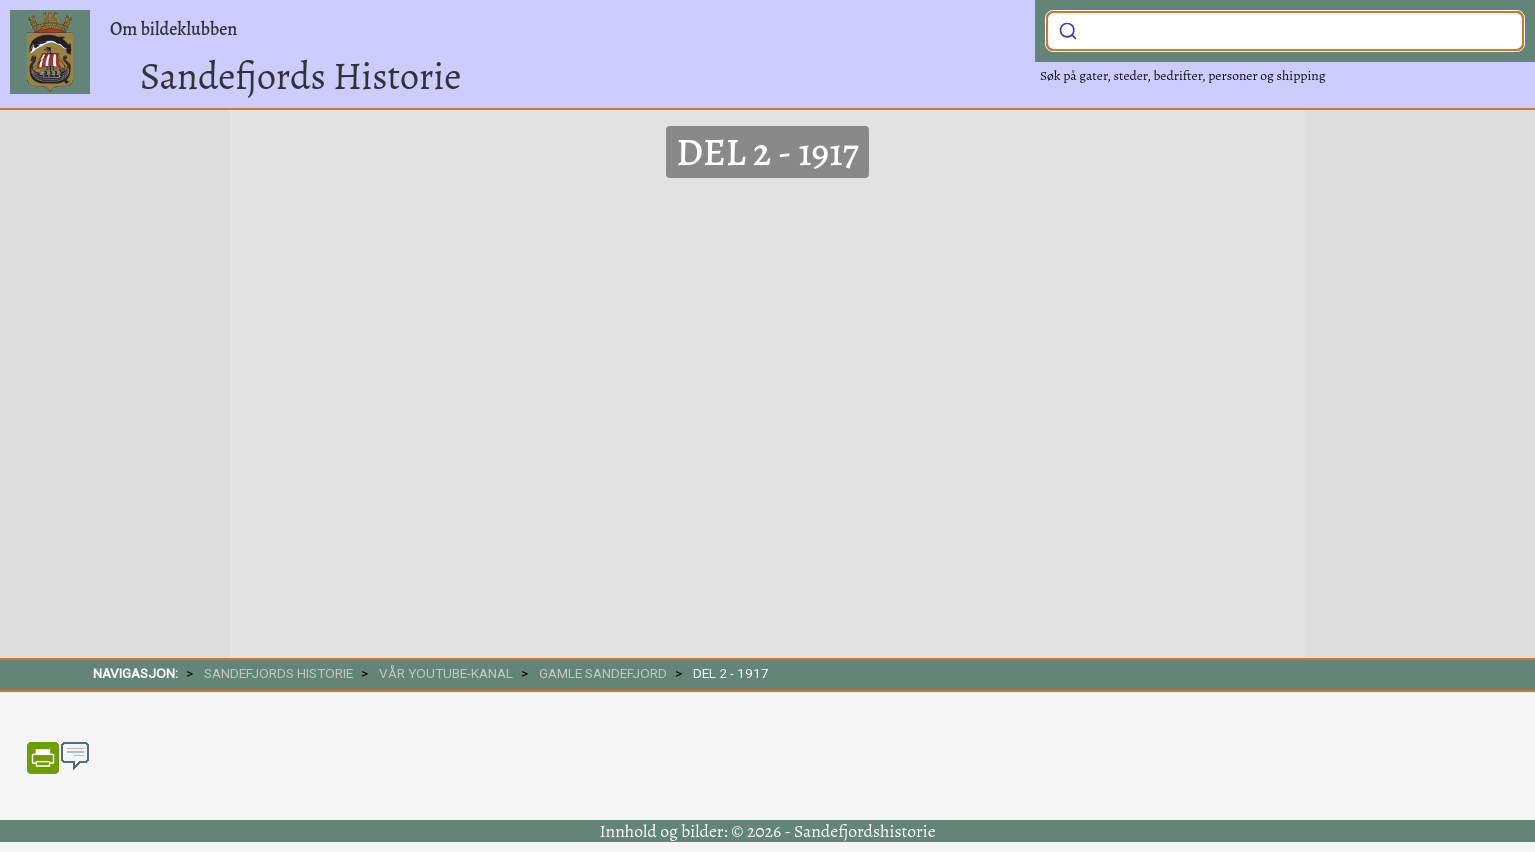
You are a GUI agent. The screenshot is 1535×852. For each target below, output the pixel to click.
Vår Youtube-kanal (446, 673)
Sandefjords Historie (300, 76)
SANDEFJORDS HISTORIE (278, 673)
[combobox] (1285, 31)
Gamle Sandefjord (603, 673)
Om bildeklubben (173, 29)
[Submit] (1068, 29)
